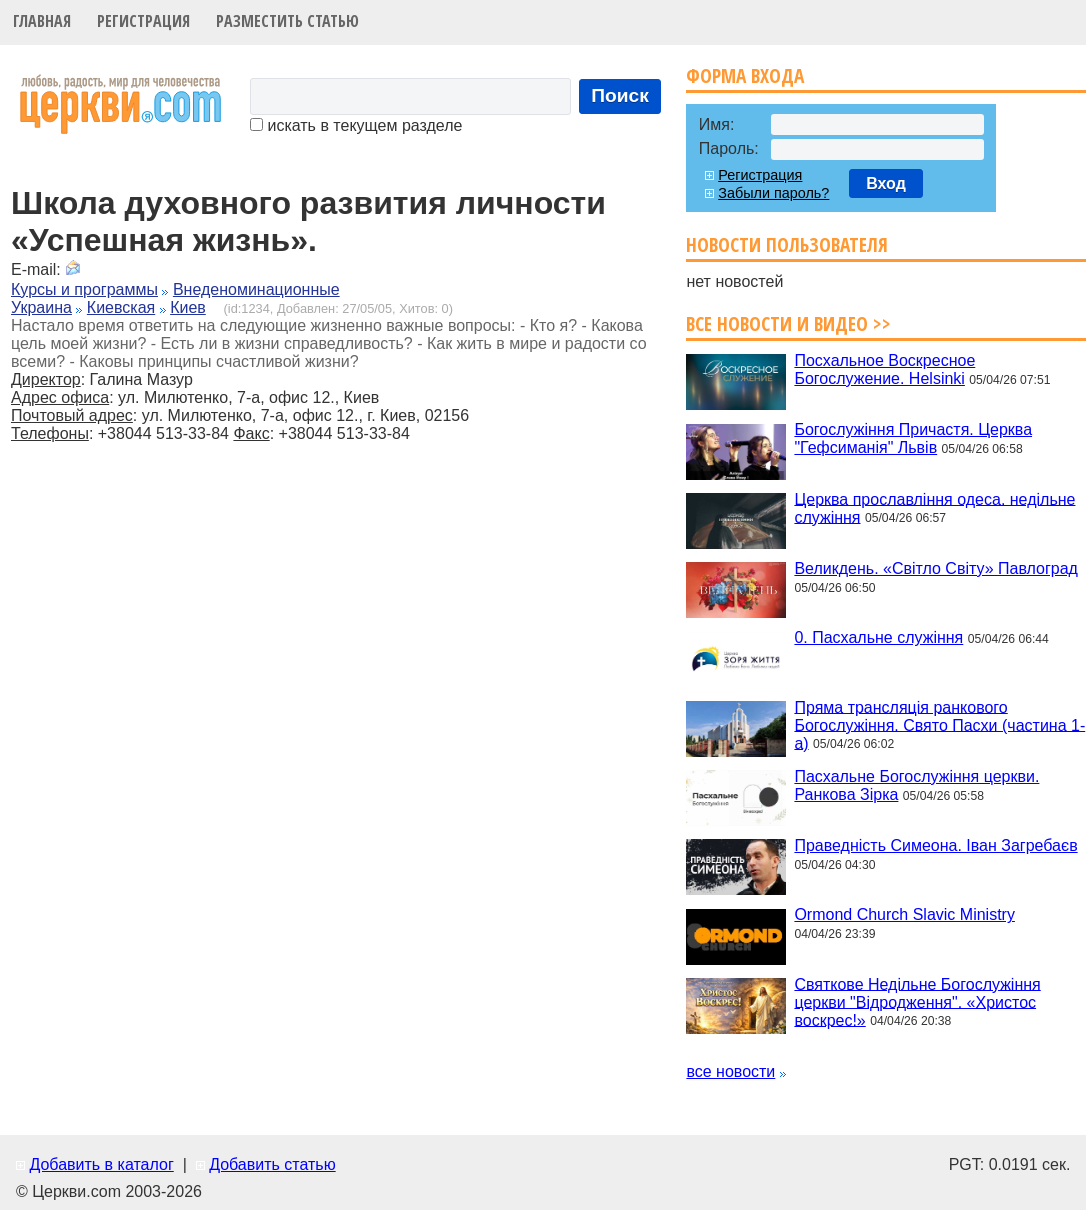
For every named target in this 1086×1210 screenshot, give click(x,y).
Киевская (121, 307)
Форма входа (745, 75)
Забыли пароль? (773, 193)
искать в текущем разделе (356, 125)
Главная (42, 21)
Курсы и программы (84, 289)
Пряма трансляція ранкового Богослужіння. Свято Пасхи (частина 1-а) (939, 724)
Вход (886, 183)
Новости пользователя (787, 244)
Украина (41, 307)
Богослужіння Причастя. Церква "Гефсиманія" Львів (913, 438)
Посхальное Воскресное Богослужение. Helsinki (884, 369)
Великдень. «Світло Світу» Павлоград (936, 568)
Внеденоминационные (256, 289)
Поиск (620, 95)
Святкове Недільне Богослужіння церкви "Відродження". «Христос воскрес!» (917, 1001)
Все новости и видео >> (788, 323)
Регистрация (143, 21)
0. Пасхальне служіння (878, 637)
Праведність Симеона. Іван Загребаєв (935, 845)
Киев (188, 307)
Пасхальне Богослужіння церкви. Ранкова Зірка (916, 785)
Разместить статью (287, 21)
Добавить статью (272, 1164)
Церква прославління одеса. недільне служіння (934, 507)
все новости (730, 1071)
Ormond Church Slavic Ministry (904, 914)
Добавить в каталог (101, 1164)
